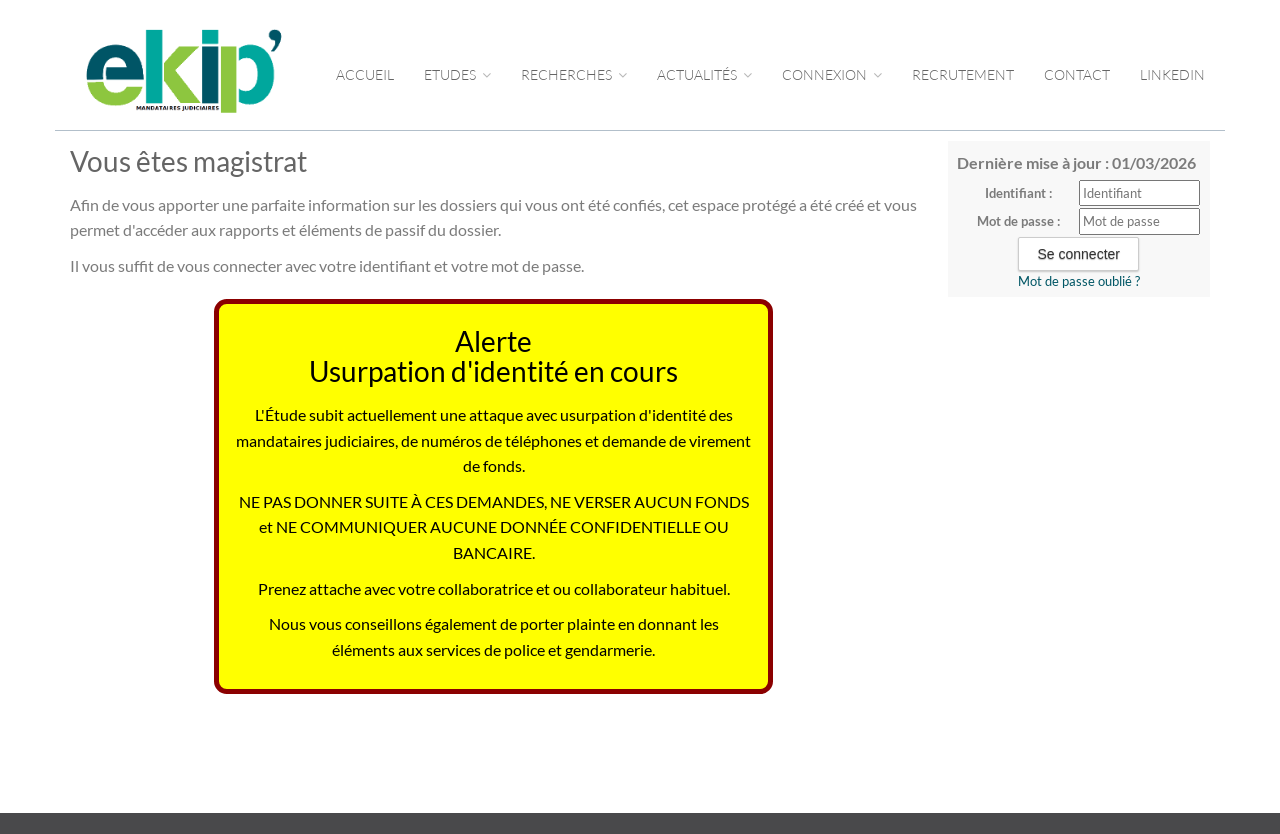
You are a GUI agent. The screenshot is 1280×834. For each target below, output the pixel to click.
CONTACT (1077, 74)
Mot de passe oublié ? (1079, 281)
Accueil (365, 74)
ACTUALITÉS (704, 74)
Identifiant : (1018, 193)
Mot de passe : (1018, 221)
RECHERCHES (574, 74)
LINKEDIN (1172, 74)
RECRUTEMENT (963, 74)
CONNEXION (832, 74)
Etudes (457, 74)
